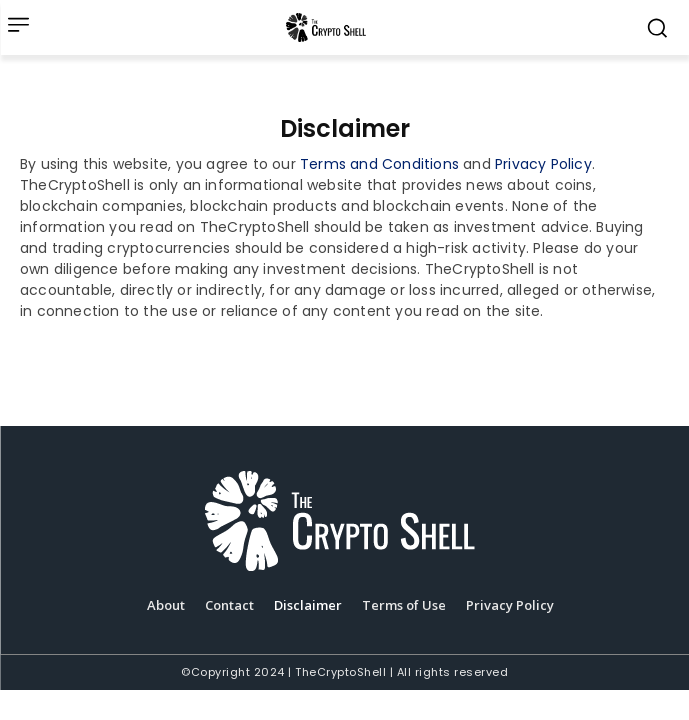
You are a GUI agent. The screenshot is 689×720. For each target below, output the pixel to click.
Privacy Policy (543, 164)
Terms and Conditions (379, 164)
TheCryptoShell (340, 672)
